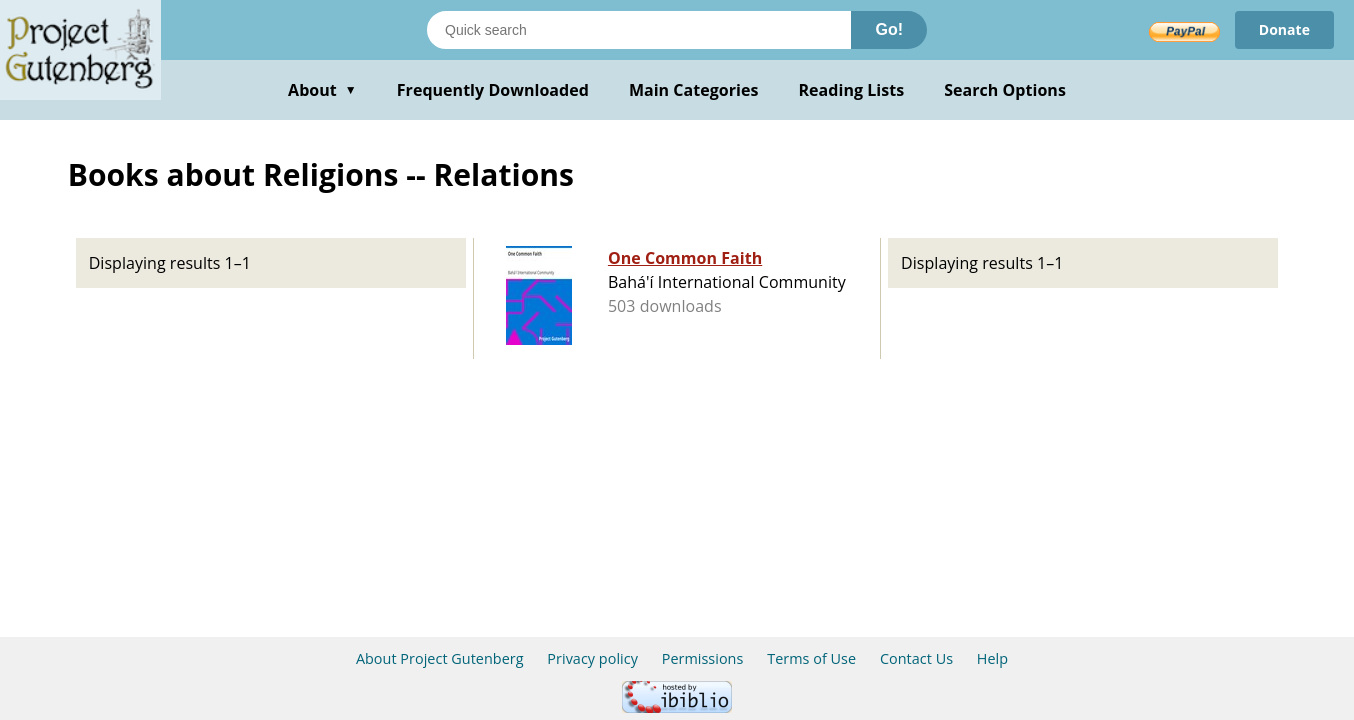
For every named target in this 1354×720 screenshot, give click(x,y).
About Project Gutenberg (440, 658)
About (322, 90)
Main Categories (694, 90)
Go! (889, 29)
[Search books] (639, 30)
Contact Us (916, 658)
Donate (1284, 29)
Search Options (1005, 90)
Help (992, 658)
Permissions (703, 658)
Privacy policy (592, 658)
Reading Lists (852, 90)
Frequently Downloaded (493, 90)
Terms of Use (811, 658)
